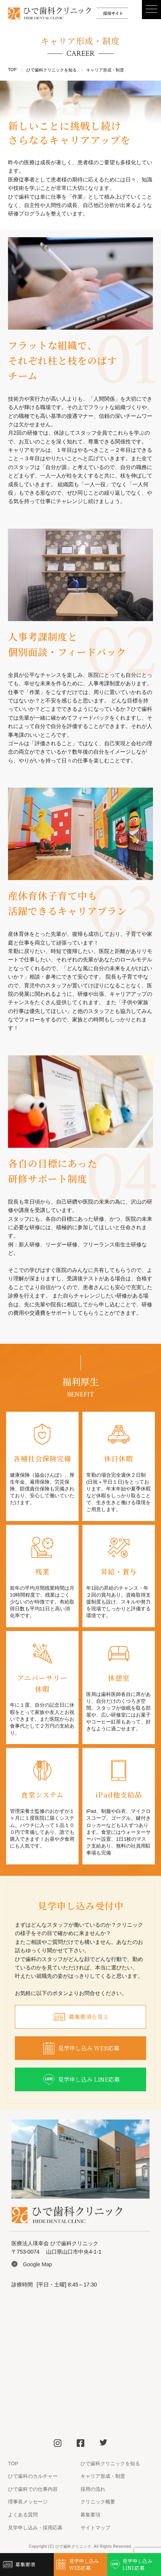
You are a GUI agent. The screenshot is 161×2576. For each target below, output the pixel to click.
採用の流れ (92, 2489)
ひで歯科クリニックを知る (51, 70)
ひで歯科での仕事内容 (33, 2489)
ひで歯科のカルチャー (33, 2476)
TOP (12, 69)
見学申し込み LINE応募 (81, 2079)
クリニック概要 (97, 2502)
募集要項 (90, 2515)
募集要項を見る (80, 2017)
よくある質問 (23, 2515)
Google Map (37, 2264)
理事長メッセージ (28, 2502)
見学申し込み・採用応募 (35, 2528)
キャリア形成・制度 (102, 2476)
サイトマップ (95, 2528)
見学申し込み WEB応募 (80, 2048)
